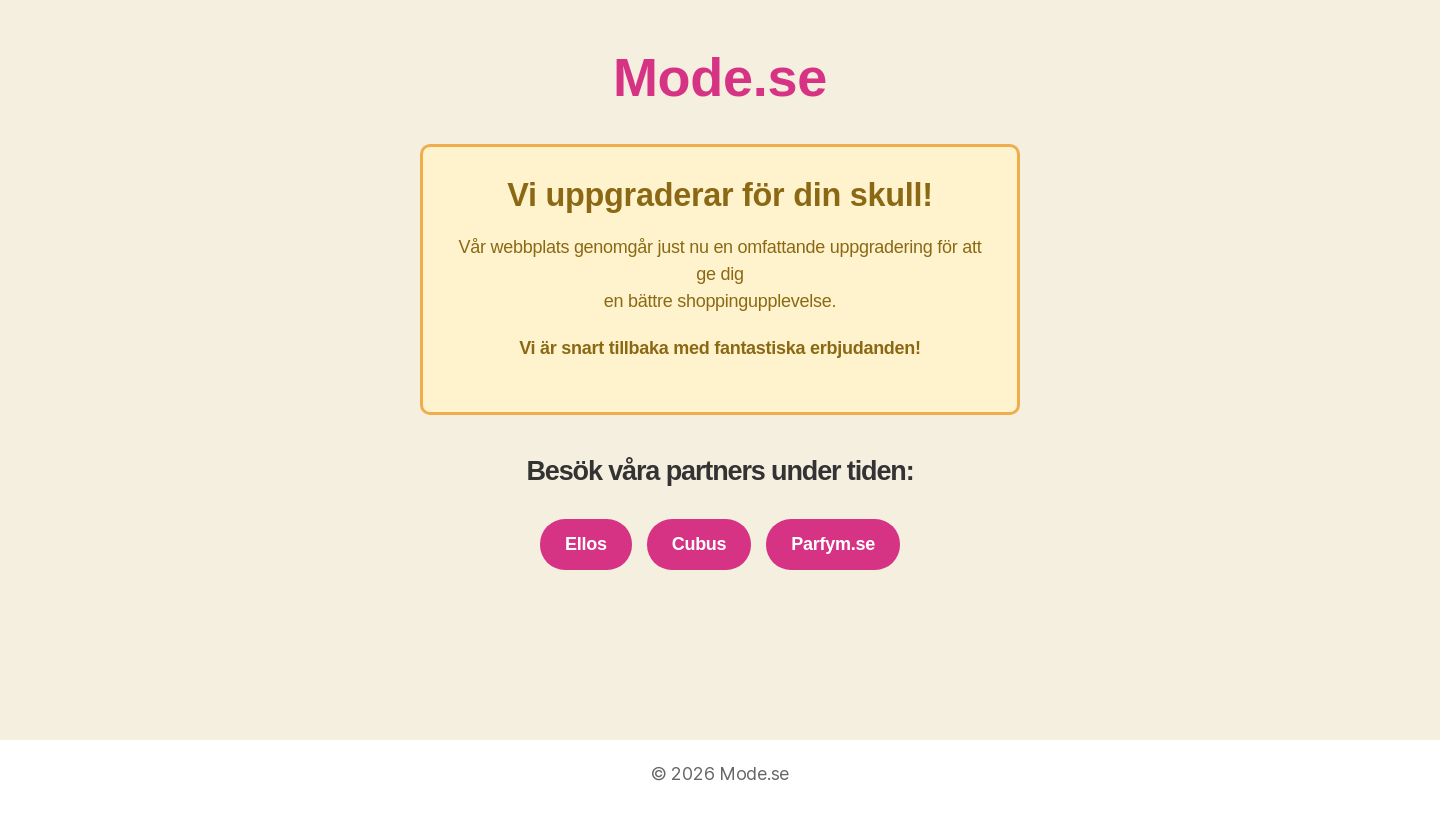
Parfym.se (833, 544)
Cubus (699, 544)
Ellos (586, 544)
